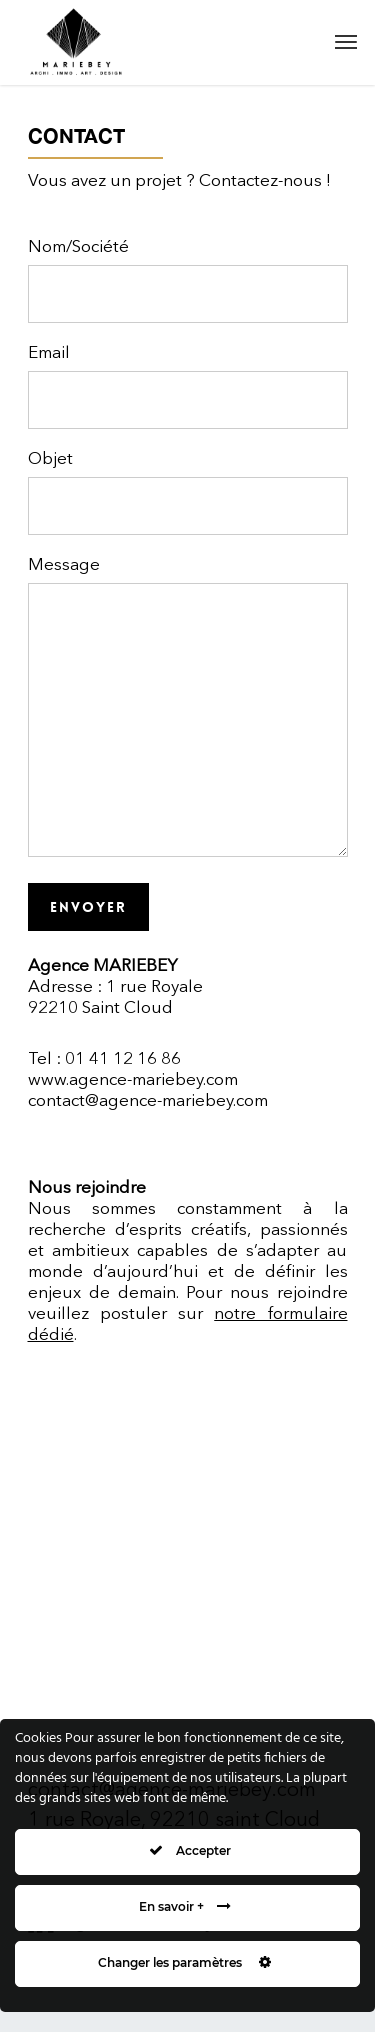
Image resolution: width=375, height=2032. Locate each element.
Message (188, 710)
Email (188, 387)
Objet (188, 493)
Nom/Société (188, 281)
